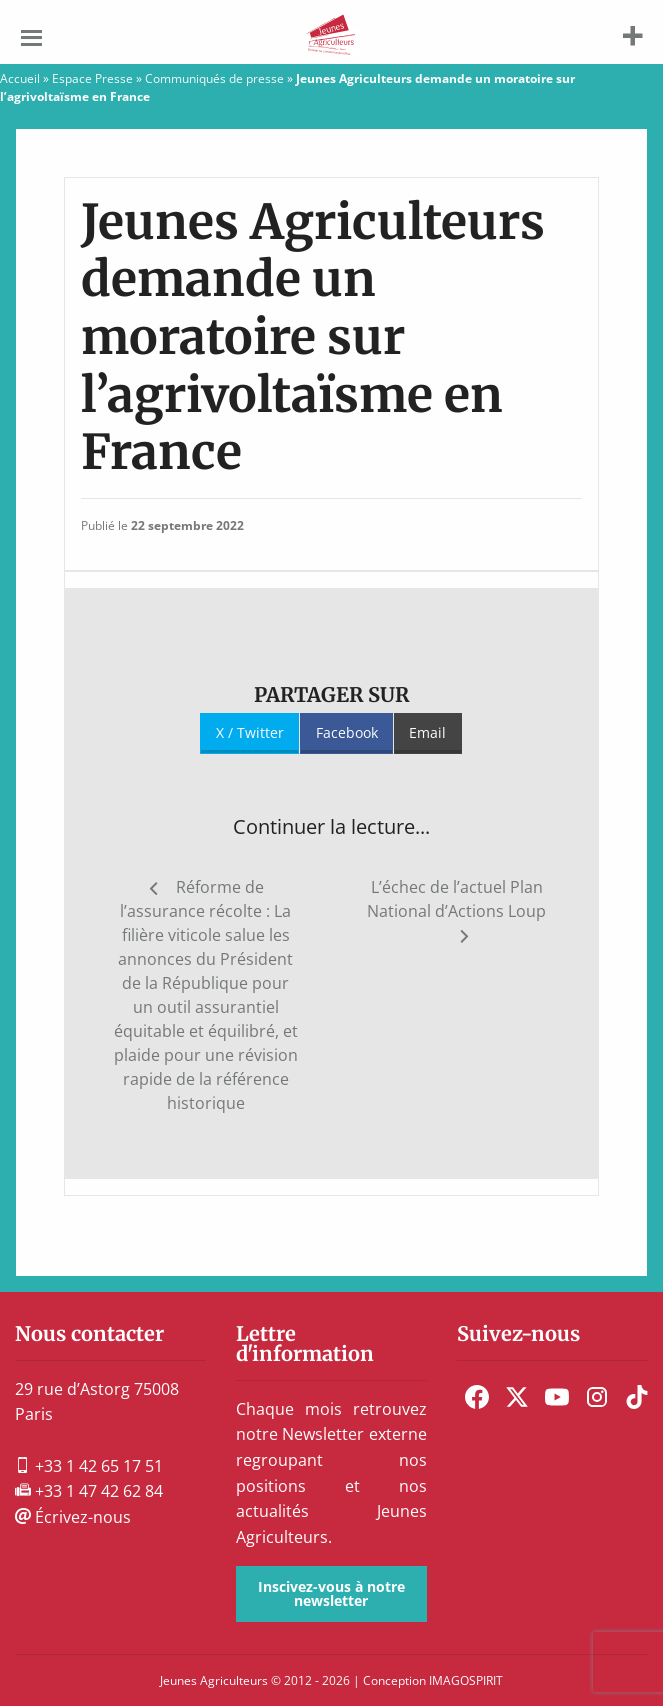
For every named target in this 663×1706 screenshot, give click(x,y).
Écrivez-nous (73, 1517)
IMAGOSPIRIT (466, 1680)
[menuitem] (477, 1397)
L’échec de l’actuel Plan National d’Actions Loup (456, 899)
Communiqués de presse (214, 78)
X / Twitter (250, 732)
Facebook (347, 732)
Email (427, 732)
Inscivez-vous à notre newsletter (331, 1593)
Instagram (597, 1397)
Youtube (557, 1397)
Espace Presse (92, 78)
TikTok (637, 1397)
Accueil (20, 78)
